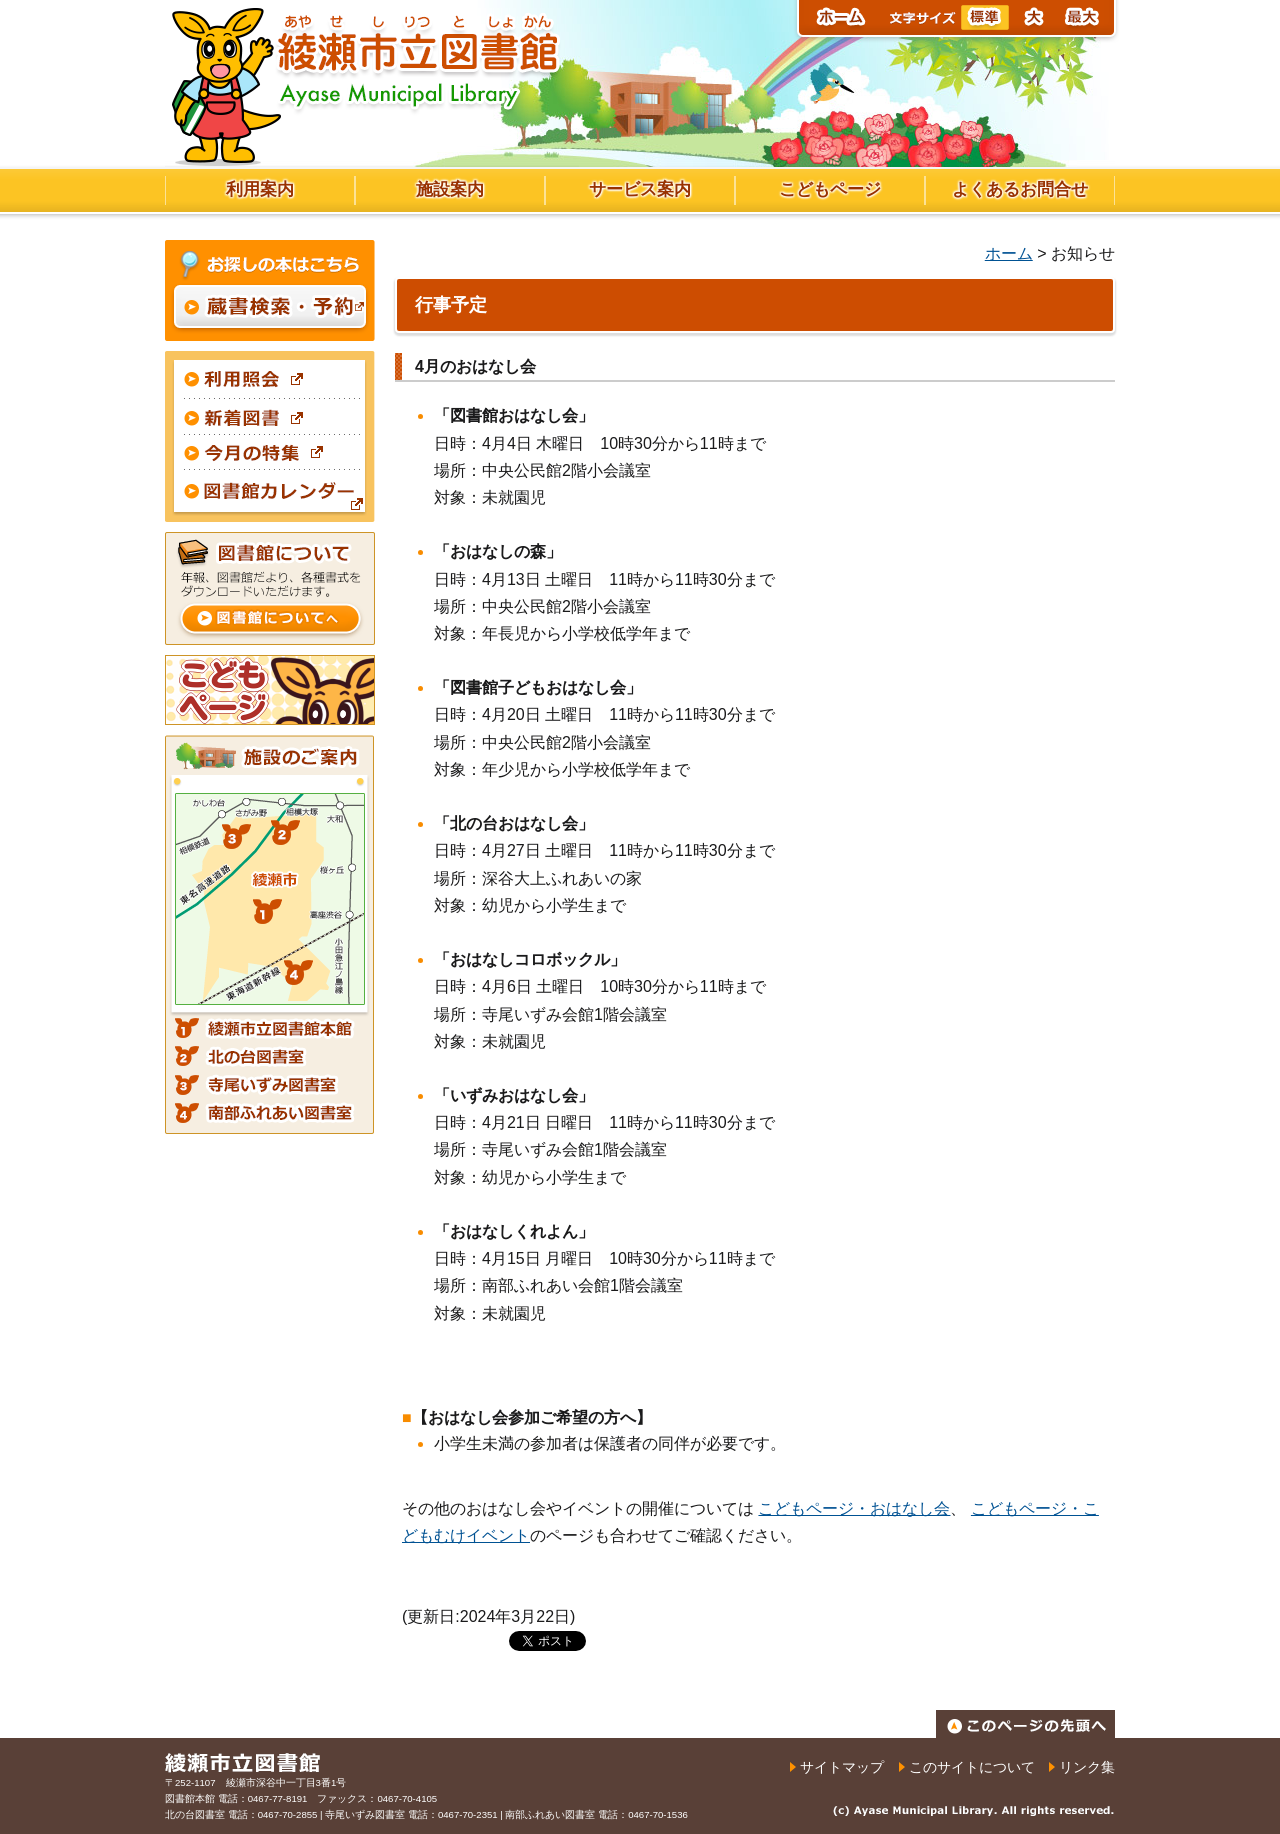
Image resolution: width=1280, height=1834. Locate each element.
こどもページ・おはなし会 (854, 1508)
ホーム (1009, 253)
